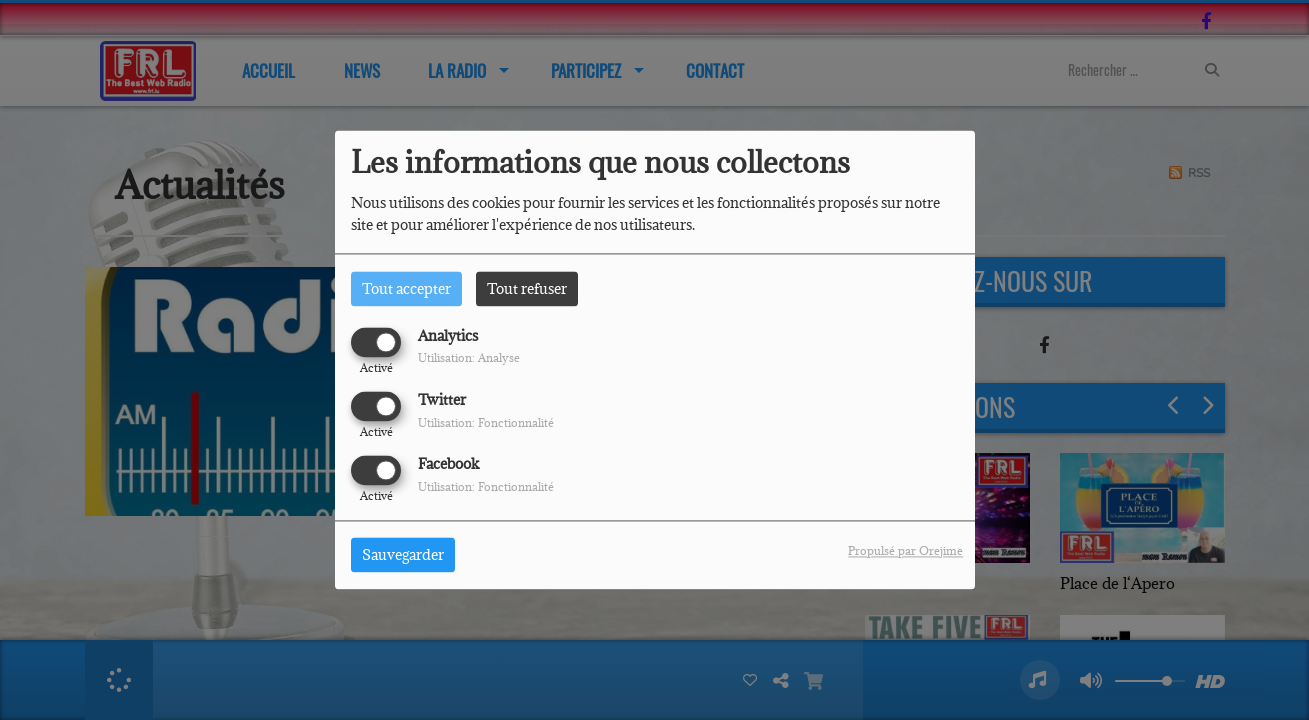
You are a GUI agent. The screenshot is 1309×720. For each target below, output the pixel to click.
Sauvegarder (403, 555)
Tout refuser (527, 288)
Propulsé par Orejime (905, 551)
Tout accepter (406, 288)
